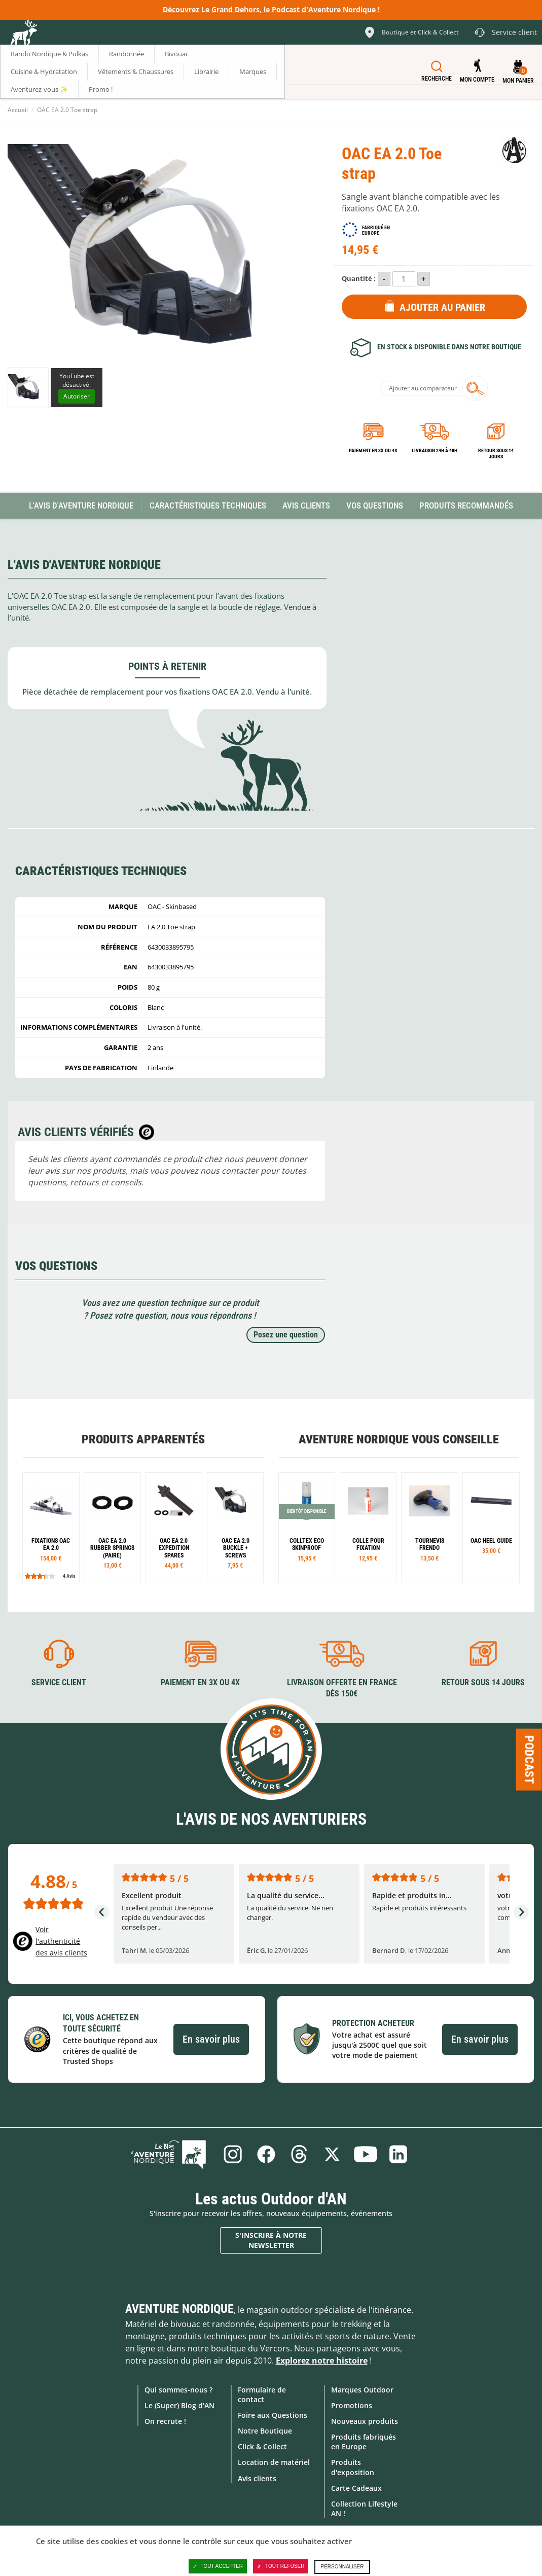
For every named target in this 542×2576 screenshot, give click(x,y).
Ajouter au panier (442, 307)
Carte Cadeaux (356, 2488)
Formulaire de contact (262, 2394)
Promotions (351, 2405)
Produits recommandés (466, 505)
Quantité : (359, 278)
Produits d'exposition (352, 2467)
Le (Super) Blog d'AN (179, 2405)
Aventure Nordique (179, 2308)
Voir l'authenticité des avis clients (61, 1941)
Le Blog (170, 2154)
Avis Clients (306, 505)
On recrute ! (165, 2421)
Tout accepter (218, 2566)
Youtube (366, 2154)
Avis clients (257, 2478)
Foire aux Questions (272, 2415)
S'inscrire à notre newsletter (271, 2240)
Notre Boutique (265, 2431)
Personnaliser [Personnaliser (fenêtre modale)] (342, 2566)
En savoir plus (211, 2039)
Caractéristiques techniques (208, 505)
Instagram (232, 2154)
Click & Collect (262, 2446)
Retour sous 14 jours (496, 453)
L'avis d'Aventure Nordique (81, 505)
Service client (58, 1682)
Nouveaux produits (364, 2421)
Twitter (332, 2154)
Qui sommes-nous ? (178, 2389)
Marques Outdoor (362, 2389)
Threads (299, 2154)
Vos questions (374, 505)
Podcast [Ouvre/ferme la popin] (529, 1759)
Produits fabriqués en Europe (363, 2441)
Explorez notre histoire (322, 2360)
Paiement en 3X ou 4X (373, 450)
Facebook (265, 2154)
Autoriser (76, 396)
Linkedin (399, 2154)
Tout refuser (280, 2566)
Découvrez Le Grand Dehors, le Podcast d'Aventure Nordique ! (271, 9)
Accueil (18, 109)
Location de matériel (274, 2462)
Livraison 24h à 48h (434, 450)
